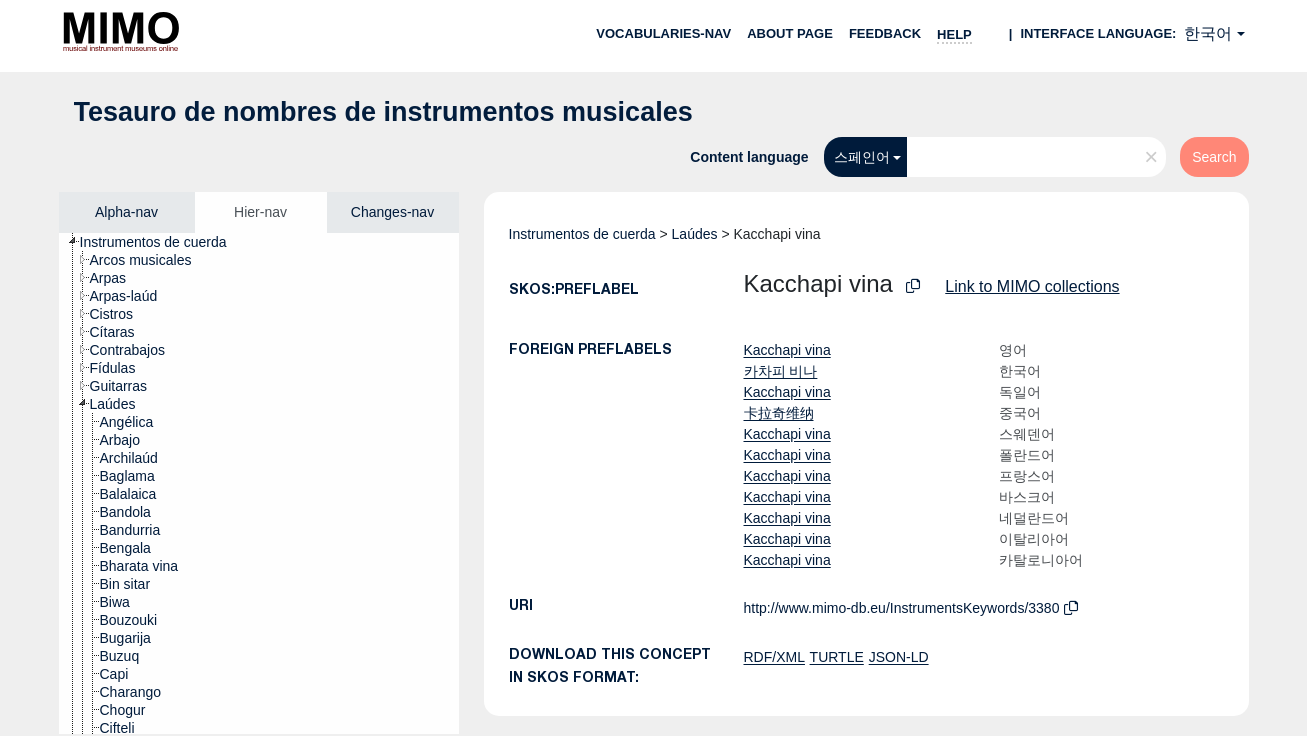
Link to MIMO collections (1032, 286)
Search (1214, 157)
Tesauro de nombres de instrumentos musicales (383, 112)
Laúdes (695, 234)
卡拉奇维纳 (779, 413)
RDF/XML (774, 657)
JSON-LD (899, 657)
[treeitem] (162, 242)
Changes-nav (392, 212)
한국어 (1208, 33)
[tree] (259, 483)
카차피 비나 (781, 371)
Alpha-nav (126, 212)
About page (790, 33)
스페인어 (862, 157)
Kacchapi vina (787, 350)
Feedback (885, 33)
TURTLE (837, 657)
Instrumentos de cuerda (582, 234)
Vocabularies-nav (663, 33)
